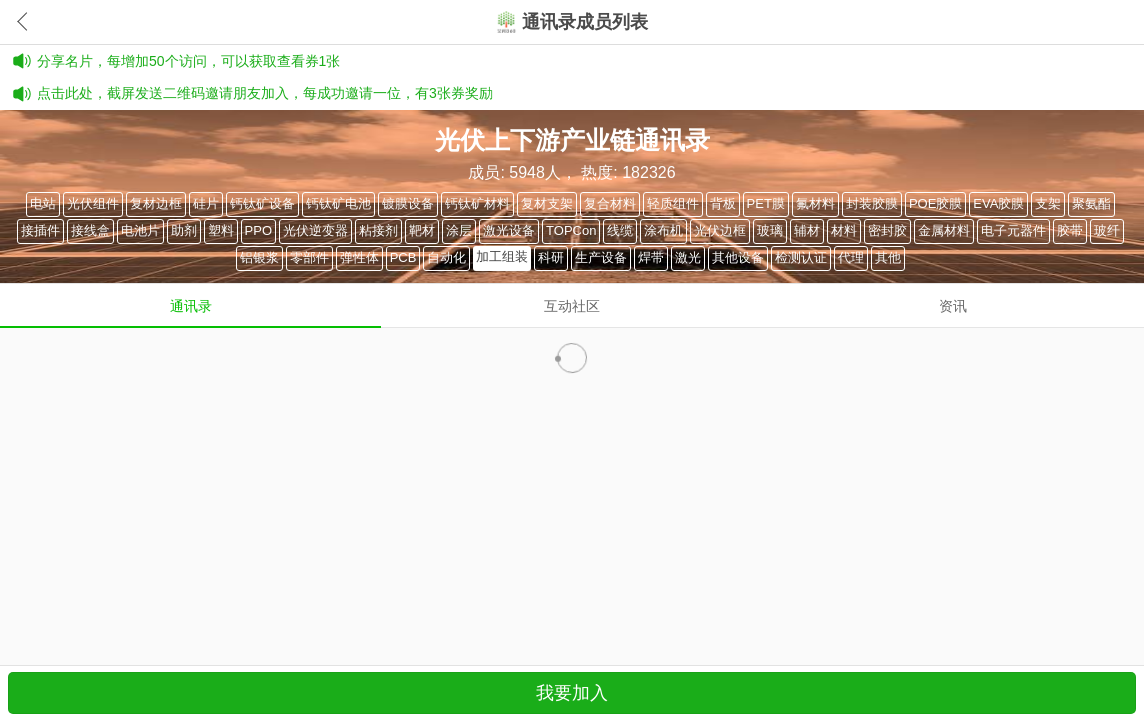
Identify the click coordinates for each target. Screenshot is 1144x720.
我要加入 (572, 693)
